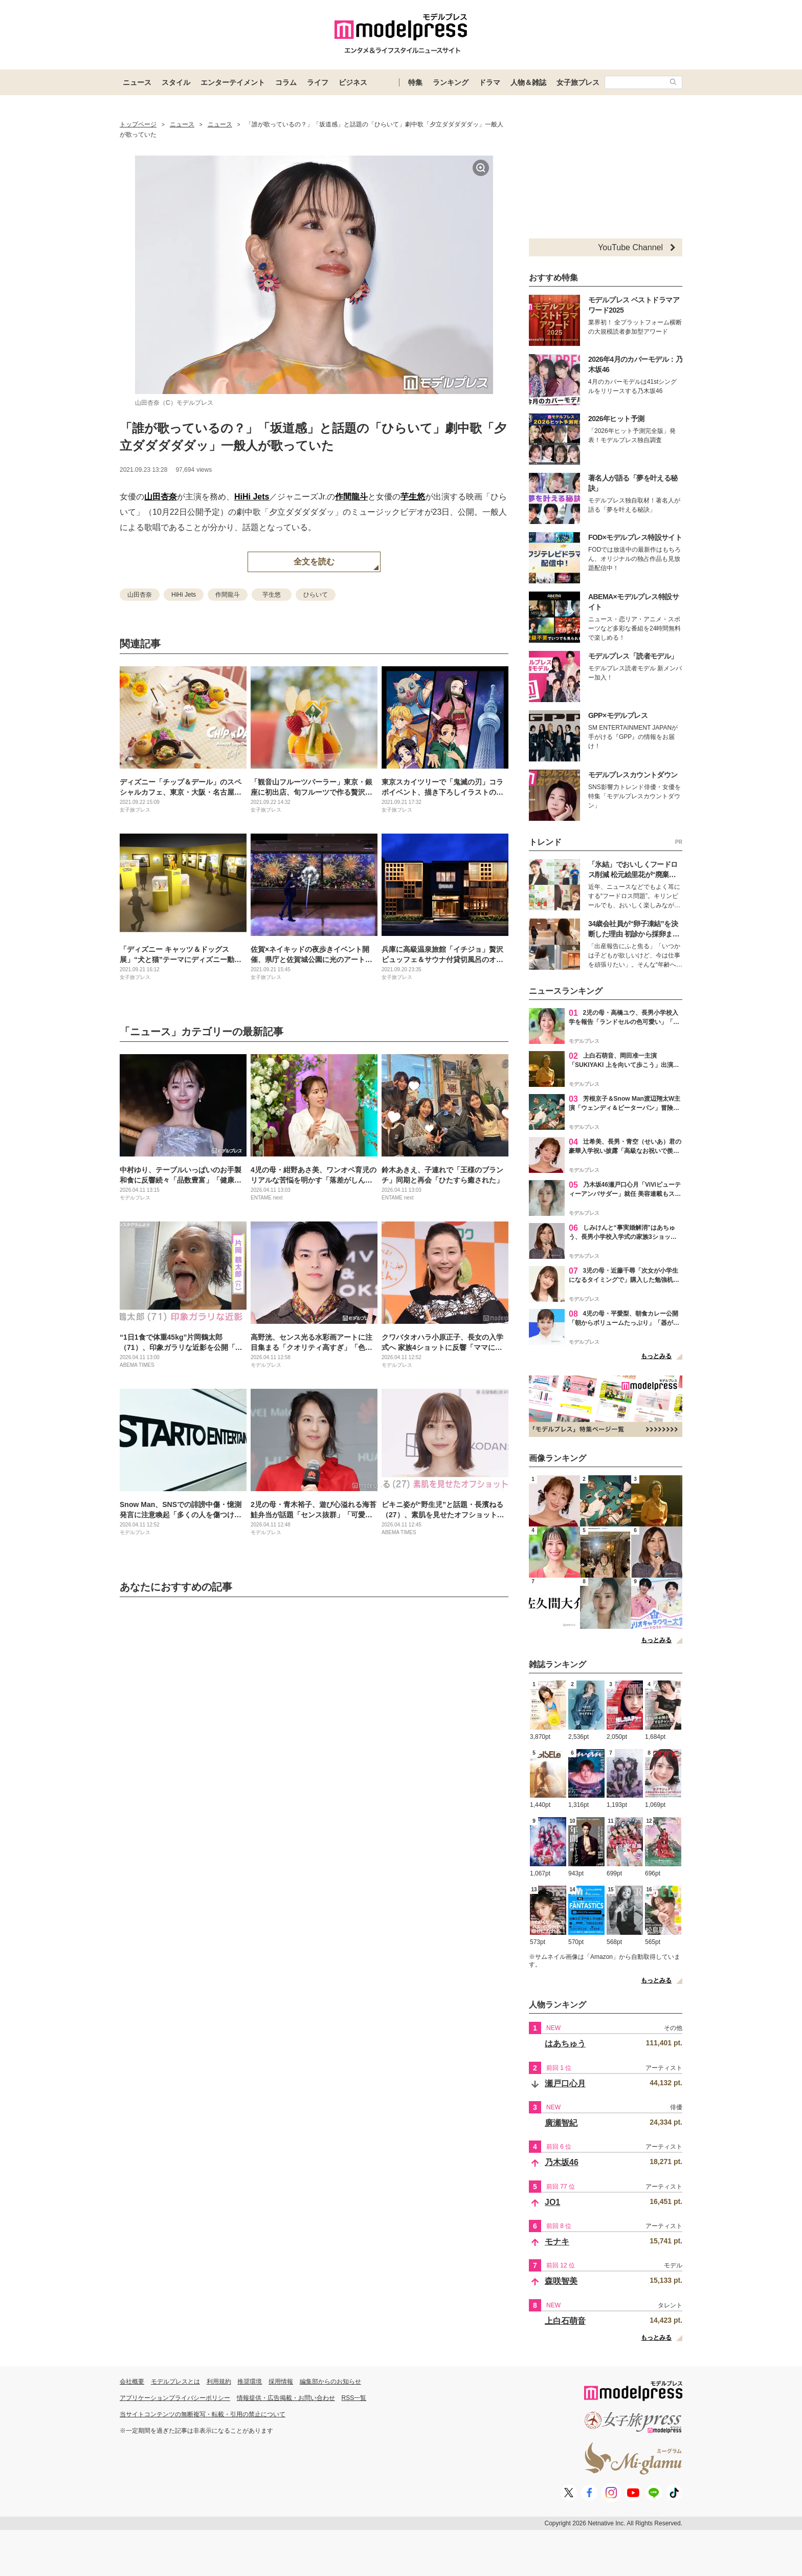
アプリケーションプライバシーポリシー (175, 2398)
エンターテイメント (233, 82)
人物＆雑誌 (528, 82)
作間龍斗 (351, 496)
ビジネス (353, 82)
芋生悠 (412, 496)
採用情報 (281, 2381)
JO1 (552, 2202)
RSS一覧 (354, 2398)
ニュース (137, 82)
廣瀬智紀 (561, 2123)
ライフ (317, 82)
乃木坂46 (561, 2162)
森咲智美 (561, 2281)
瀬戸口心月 (565, 2083)
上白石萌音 (565, 2321)
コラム (286, 82)
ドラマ (489, 82)
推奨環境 (249, 2381)
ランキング (451, 82)
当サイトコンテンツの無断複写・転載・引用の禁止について (202, 2414)
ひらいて (315, 594)
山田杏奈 (160, 496)
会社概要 (132, 2381)
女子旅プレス (577, 82)
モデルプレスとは (175, 2381)
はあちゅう (565, 2043)
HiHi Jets (251, 496)
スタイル (176, 82)
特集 (415, 82)
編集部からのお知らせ (330, 2381)
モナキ (557, 2241)
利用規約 (219, 2381)
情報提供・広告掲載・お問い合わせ (286, 2398)
